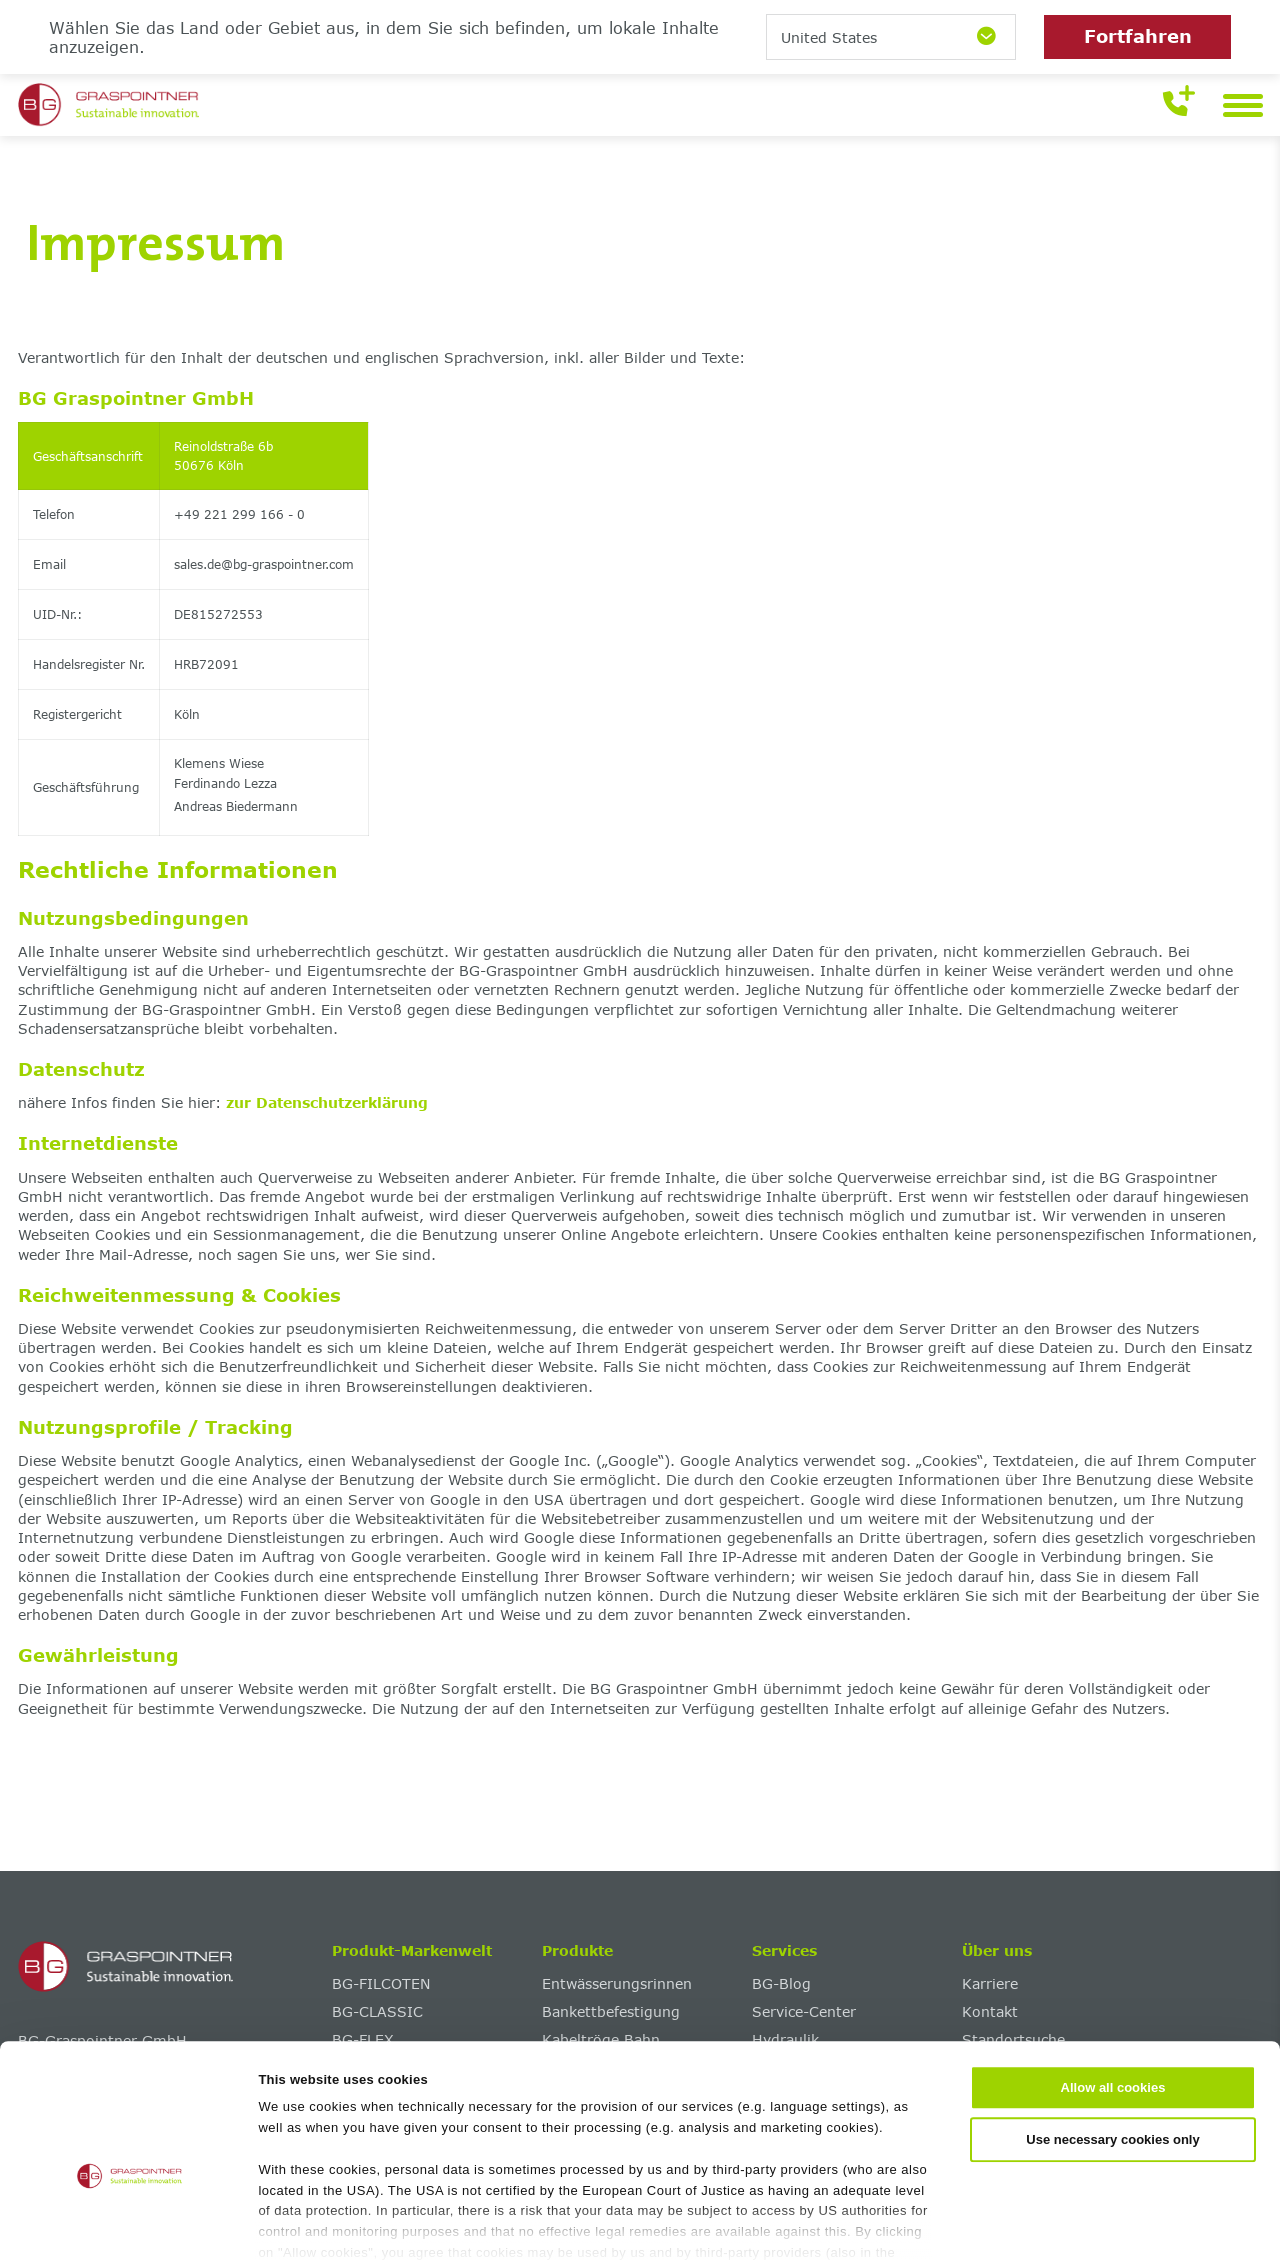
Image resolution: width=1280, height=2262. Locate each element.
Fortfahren (1138, 36)
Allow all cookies (1113, 1987)
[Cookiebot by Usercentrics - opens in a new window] (129, 2225)
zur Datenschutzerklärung (327, 1102)
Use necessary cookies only (1112, 2038)
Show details (971, 2224)
